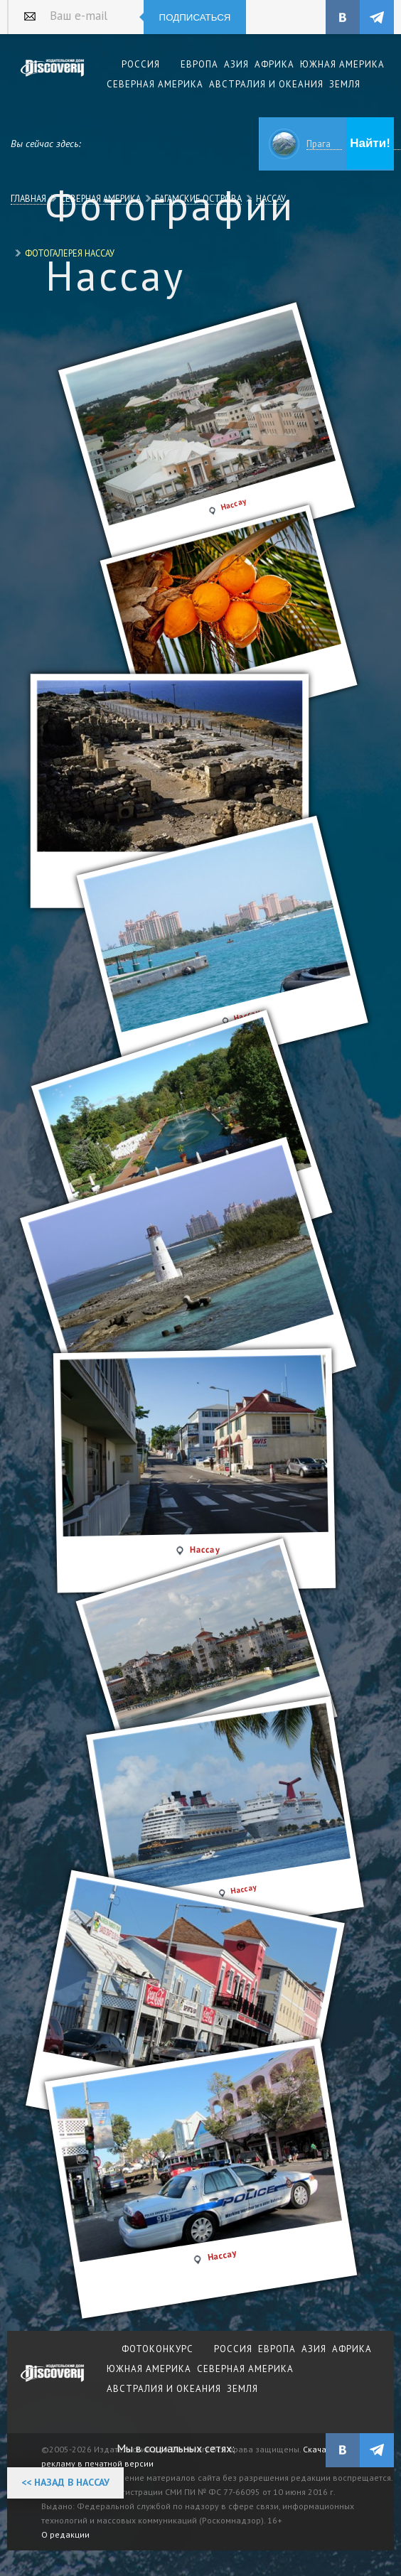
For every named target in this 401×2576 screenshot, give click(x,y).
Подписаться (195, 17)
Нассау (271, 198)
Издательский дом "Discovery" (53, 77)
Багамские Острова (198, 198)
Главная (28, 198)
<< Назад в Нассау (65, 2482)
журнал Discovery (53, 2382)
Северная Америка (100, 198)
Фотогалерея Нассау (69, 253)
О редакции (65, 2534)
